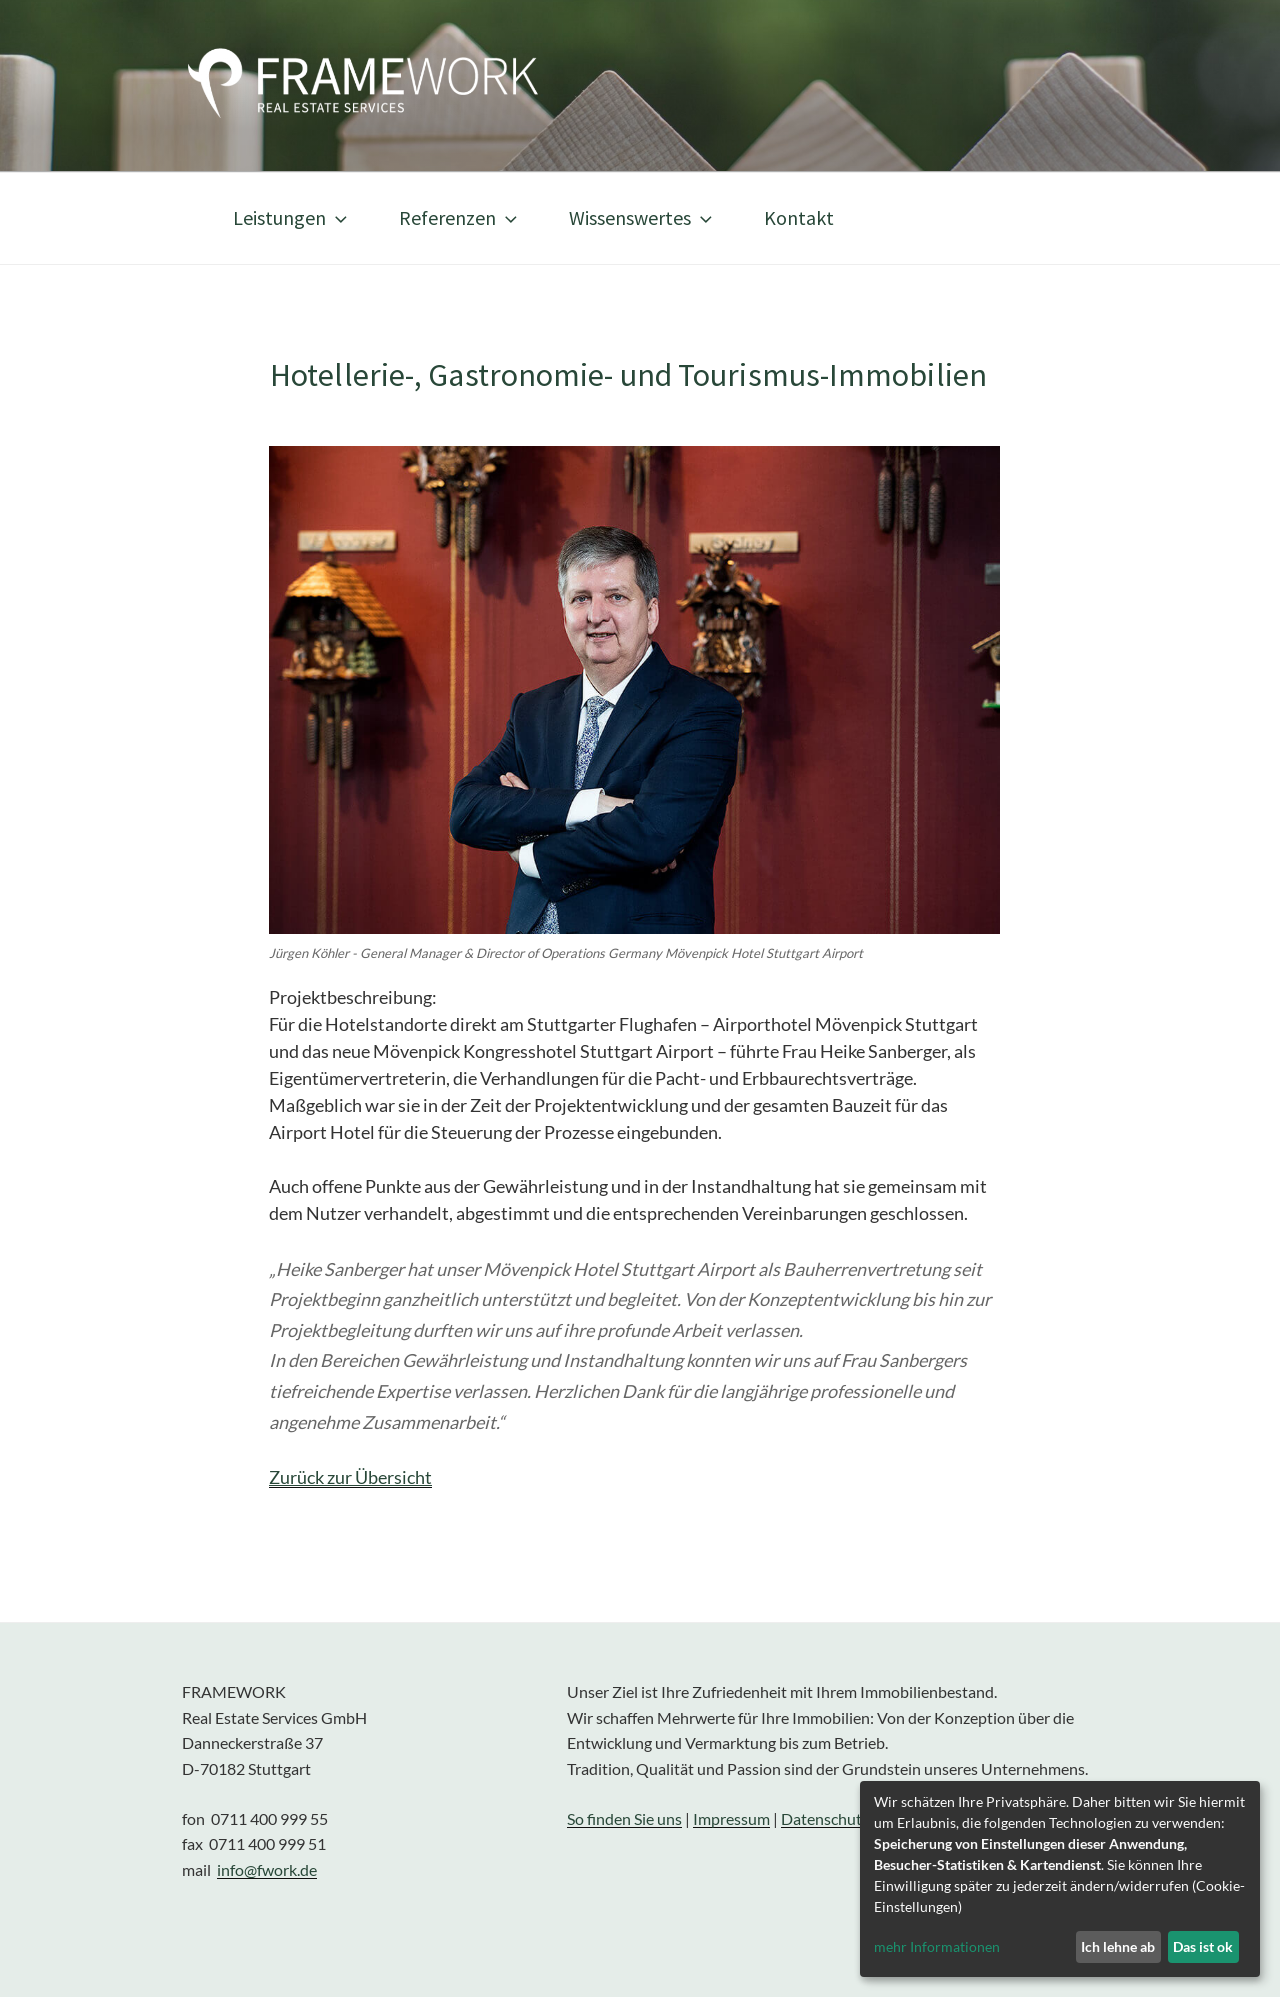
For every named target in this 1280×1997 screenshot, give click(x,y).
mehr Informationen (937, 1946)
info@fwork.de (267, 1869)
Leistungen (292, 217)
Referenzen (460, 217)
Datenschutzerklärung (858, 1818)
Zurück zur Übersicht (350, 1477)
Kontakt (799, 217)
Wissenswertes (642, 217)
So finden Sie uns (624, 1818)
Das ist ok (1203, 1946)
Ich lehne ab (1118, 1946)
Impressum (731, 1818)
